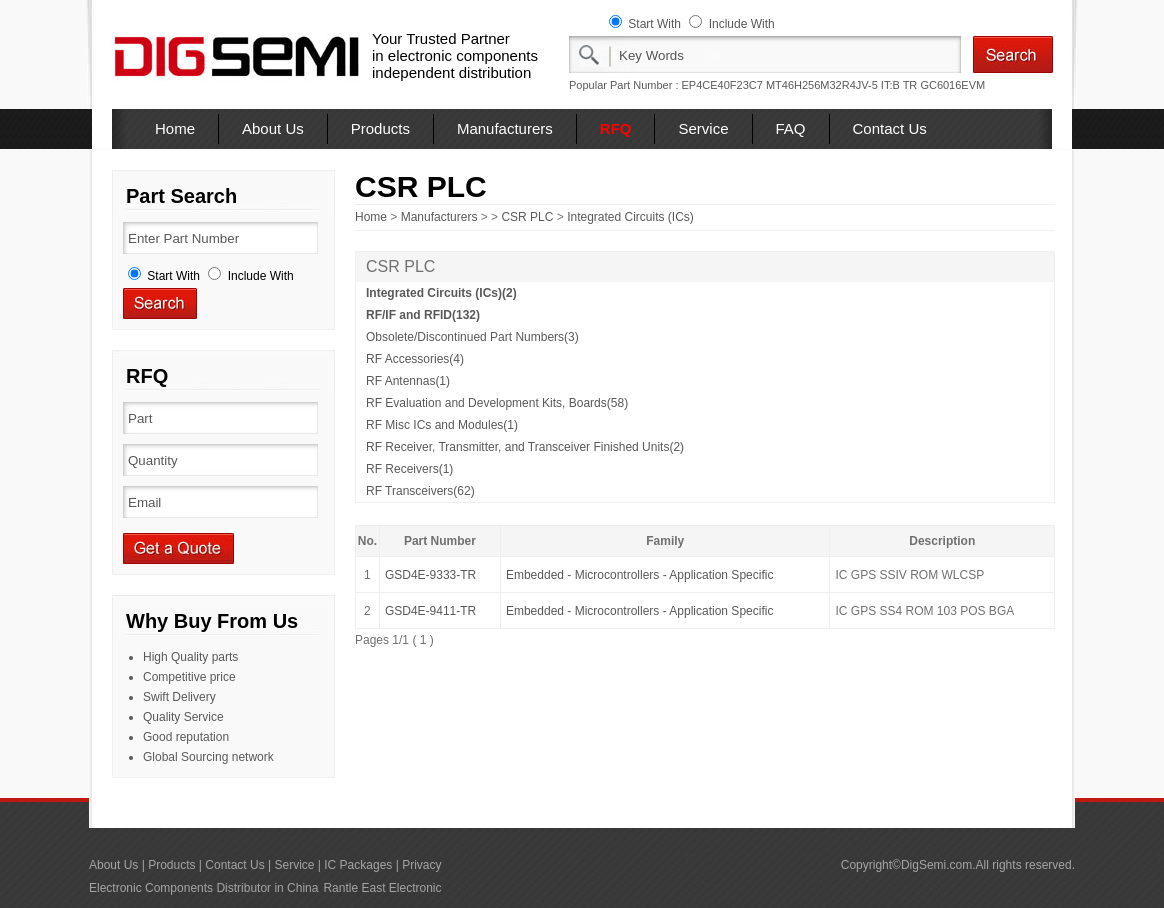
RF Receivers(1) (409, 469)
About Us (273, 128)
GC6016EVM (952, 85)
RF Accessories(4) (415, 359)
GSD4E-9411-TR (430, 611)
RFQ (616, 128)
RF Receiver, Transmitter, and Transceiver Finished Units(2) (525, 447)
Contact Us (890, 128)
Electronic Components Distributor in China (203, 888)
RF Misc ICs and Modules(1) (442, 425)
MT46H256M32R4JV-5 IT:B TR (841, 85)
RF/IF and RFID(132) (423, 315)
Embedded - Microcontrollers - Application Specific (639, 575)
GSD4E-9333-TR (430, 575)
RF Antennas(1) (408, 381)
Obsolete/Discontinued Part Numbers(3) (472, 337)
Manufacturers (505, 128)
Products (380, 128)
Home (175, 128)
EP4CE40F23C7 (722, 85)
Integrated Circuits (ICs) (630, 217)
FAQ (791, 128)
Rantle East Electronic (382, 888)
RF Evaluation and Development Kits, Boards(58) (497, 403)
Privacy (421, 865)
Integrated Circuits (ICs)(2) (441, 293)
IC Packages (358, 865)
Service (703, 128)
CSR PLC (527, 217)
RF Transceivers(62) (420, 491)
